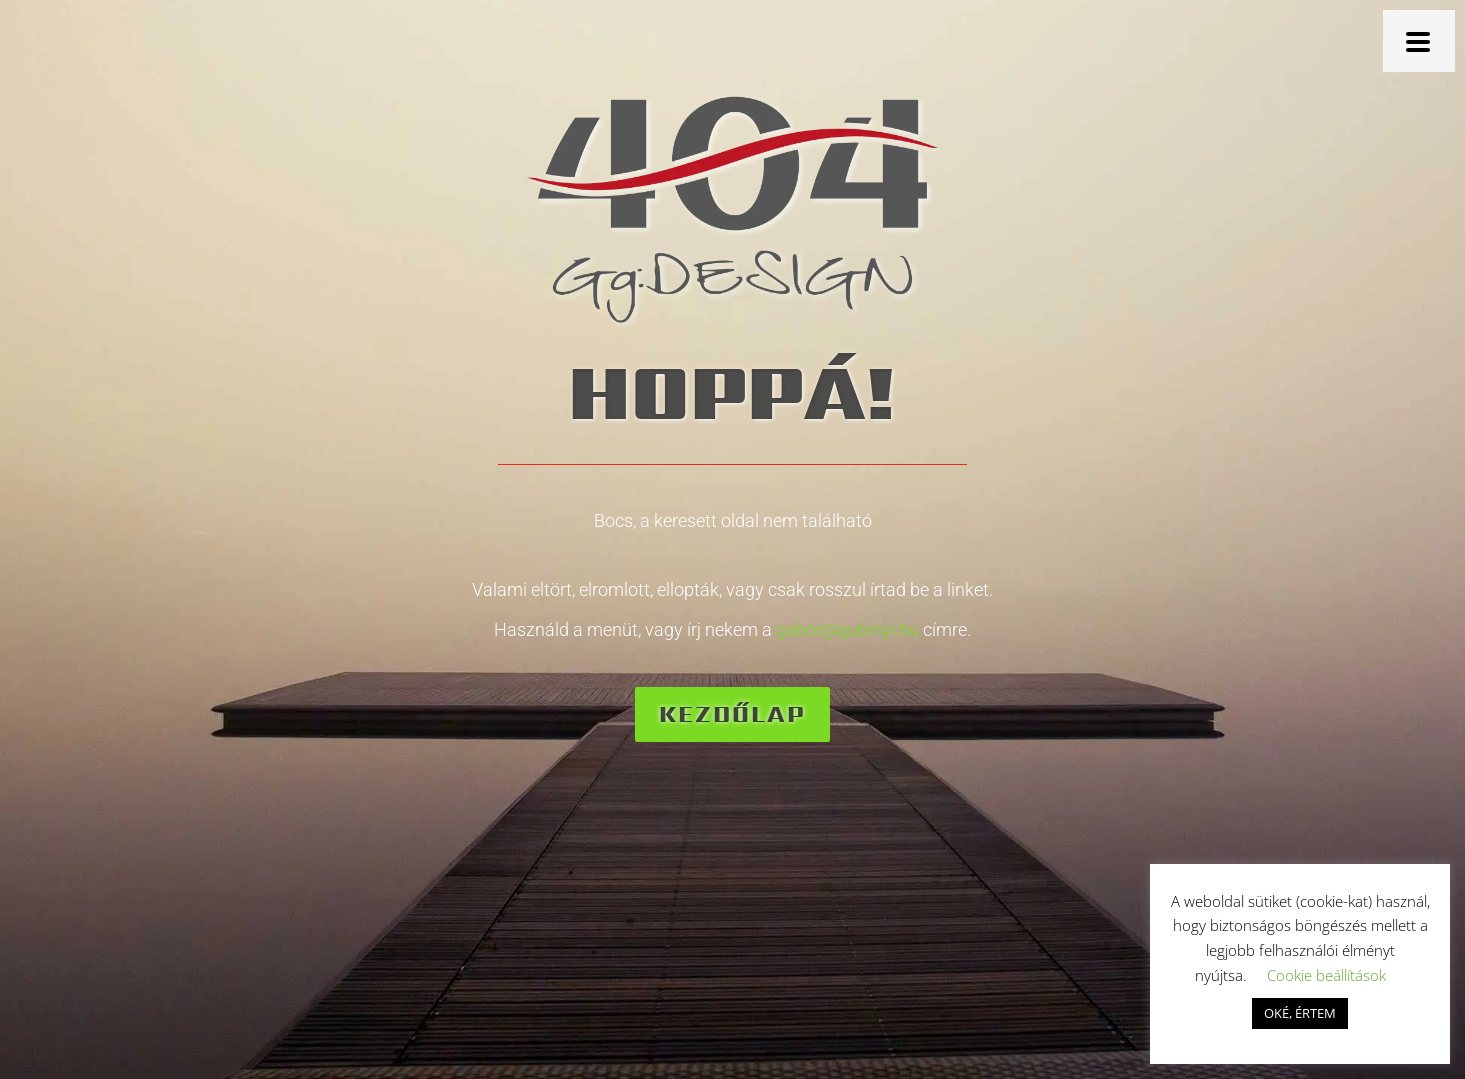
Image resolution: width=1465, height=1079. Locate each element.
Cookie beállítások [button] (1326, 975)
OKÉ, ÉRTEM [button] (1300, 1013)
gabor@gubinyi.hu (847, 629)
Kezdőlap (732, 713)
